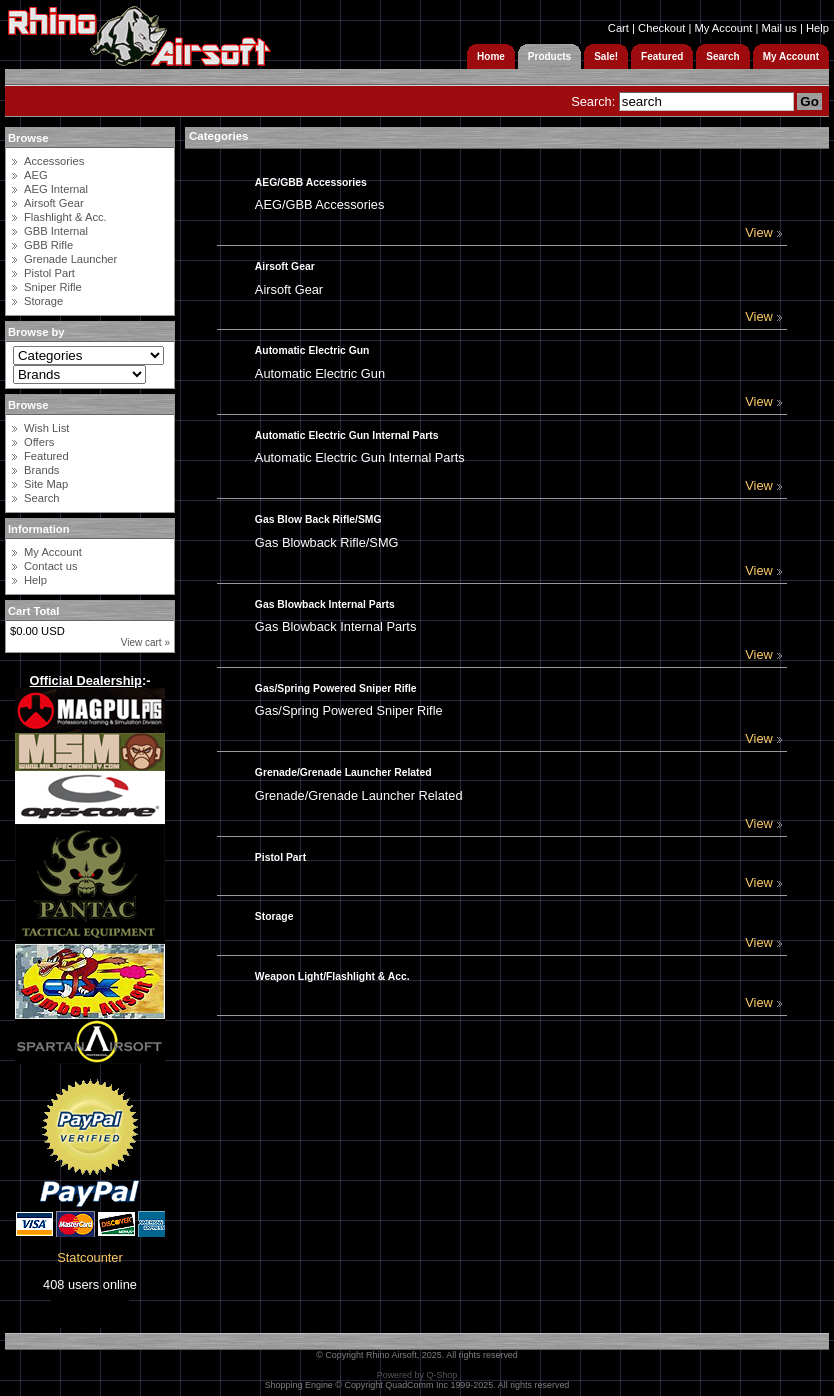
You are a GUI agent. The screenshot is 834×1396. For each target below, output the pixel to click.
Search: (593, 101)
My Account (723, 28)
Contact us (50, 566)
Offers (39, 442)
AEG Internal (56, 189)
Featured (46, 456)
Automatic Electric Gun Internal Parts (347, 435)
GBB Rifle (48, 245)
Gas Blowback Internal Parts (325, 604)
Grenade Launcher (70, 259)
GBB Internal (56, 231)
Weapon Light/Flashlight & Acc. (332, 976)
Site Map (46, 484)
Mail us (778, 28)
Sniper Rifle (53, 287)
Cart (618, 28)
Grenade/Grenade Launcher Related (343, 772)
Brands (41, 470)
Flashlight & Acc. (65, 217)
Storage (43, 301)
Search (41, 498)
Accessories (54, 161)
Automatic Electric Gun (312, 350)
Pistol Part (49, 273)
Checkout (661, 28)
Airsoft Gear (54, 203)
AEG (36, 175)
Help (817, 28)
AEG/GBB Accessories (311, 182)
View (763, 232)
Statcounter (89, 1257)
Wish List (46, 428)
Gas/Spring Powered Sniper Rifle (336, 688)
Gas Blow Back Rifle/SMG (318, 519)
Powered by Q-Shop (417, 1375)
